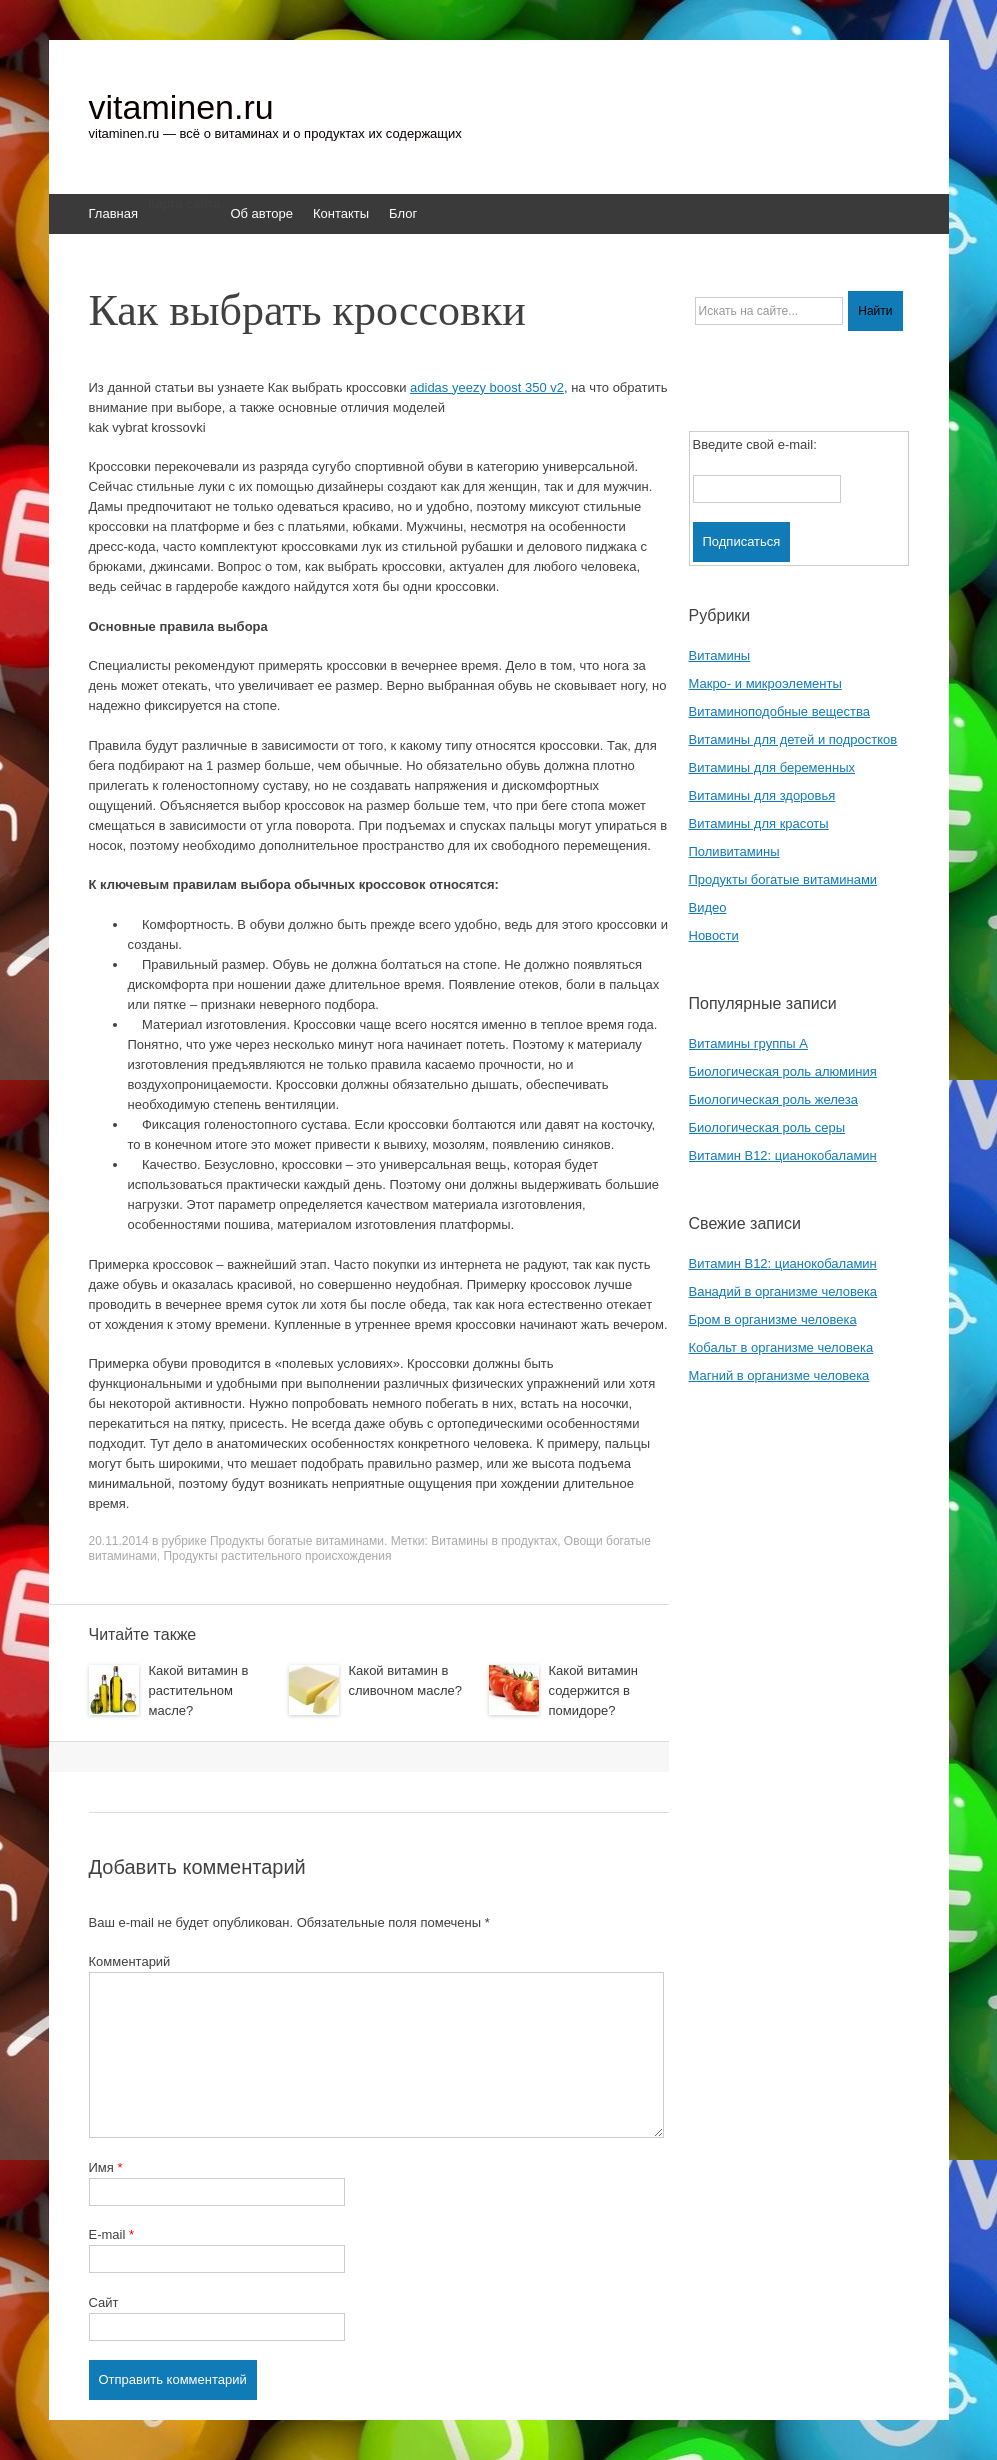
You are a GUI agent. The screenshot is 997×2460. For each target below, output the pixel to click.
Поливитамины (734, 851)
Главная (113, 213)
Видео (708, 907)
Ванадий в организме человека (783, 1291)
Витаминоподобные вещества (779, 711)
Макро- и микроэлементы (765, 683)
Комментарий (130, 1961)
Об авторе (261, 213)
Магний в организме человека (779, 1375)
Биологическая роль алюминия (783, 1071)
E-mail (112, 2234)
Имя (106, 2167)
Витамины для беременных (772, 767)
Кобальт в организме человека (781, 1347)
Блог (403, 213)
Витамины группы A (748, 1043)
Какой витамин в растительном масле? (199, 1690)
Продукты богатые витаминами (297, 1541)
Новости (714, 935)
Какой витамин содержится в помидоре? (593, 1690)
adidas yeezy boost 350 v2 (487, 387)
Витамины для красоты (759, 823)
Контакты (341, 213)
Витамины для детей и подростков (793, 739)
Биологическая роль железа (773, 1099)
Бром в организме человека (773, 1319)
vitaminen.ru (181, 107)
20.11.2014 (119, 1541)
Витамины (720, 655)
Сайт (104, 2302)
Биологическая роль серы (767, 1127)
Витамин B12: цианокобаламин (783, 1155)
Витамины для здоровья (762, 795)
